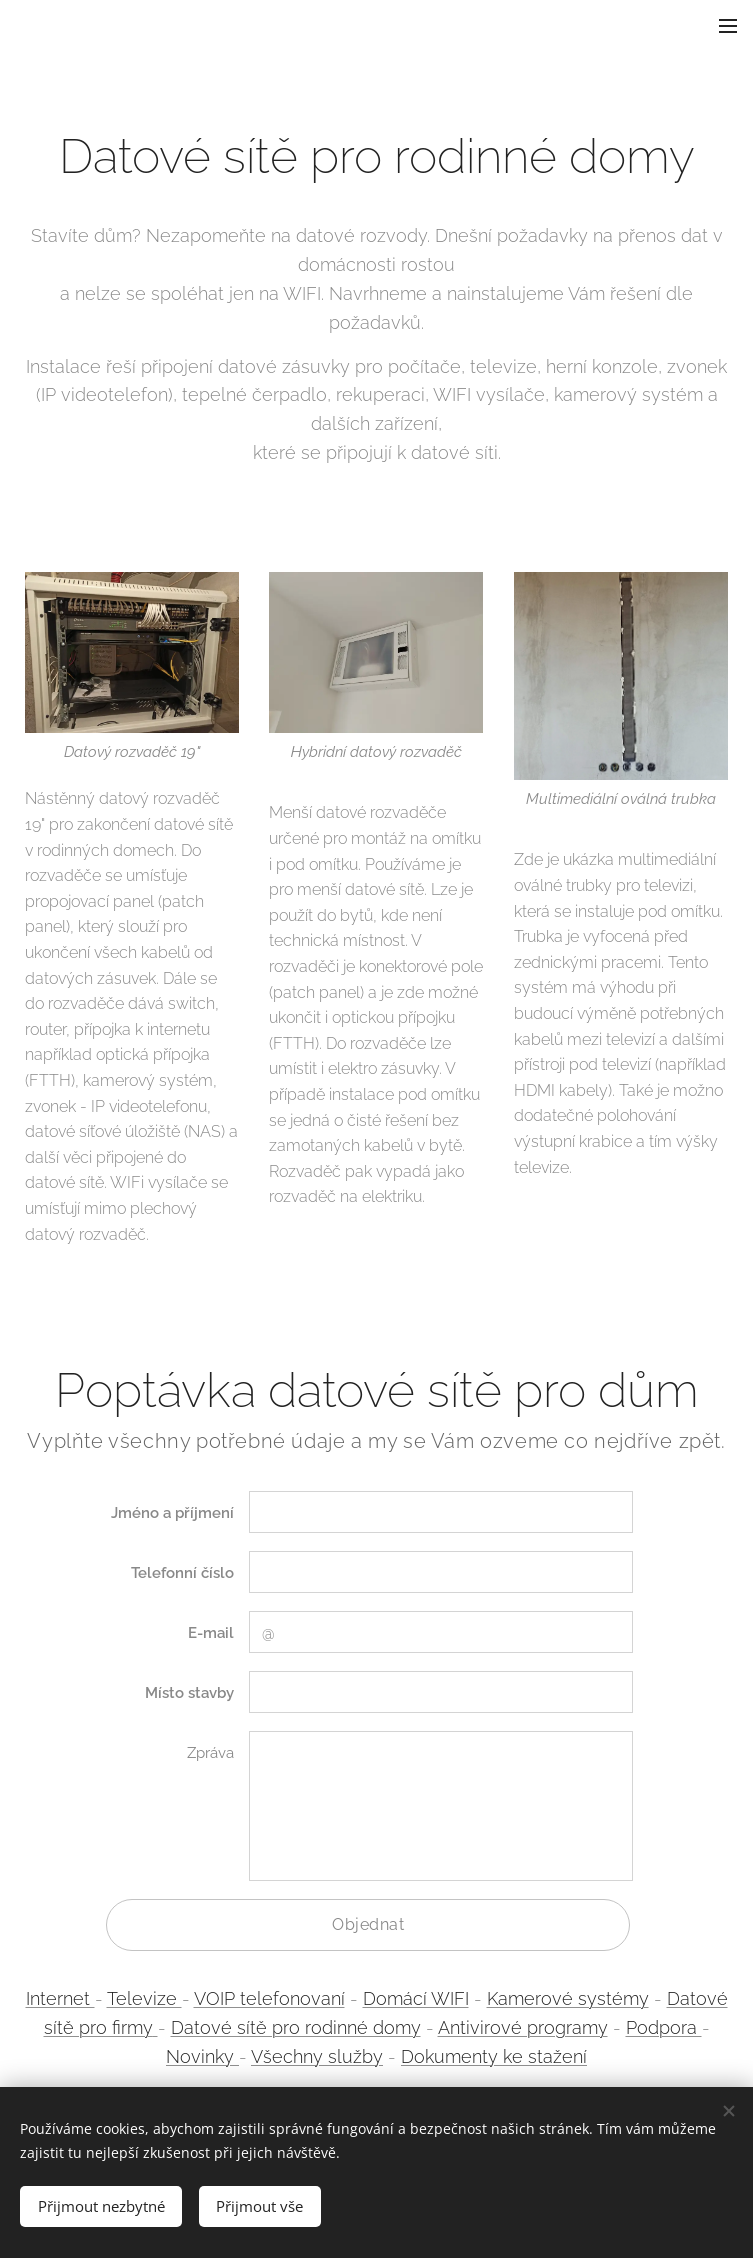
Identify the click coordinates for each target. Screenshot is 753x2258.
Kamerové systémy (568, 1998)
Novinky (202, 2056)
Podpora (664, 2027)
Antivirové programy (523, 2027)
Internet (60, 1998)
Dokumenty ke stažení (494, 2056)
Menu (728, 26)
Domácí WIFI (416, 1998)
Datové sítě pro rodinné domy (296, 2027)
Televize (144, 1998)
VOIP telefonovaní (269, 1998)
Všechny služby (317, 2056)
